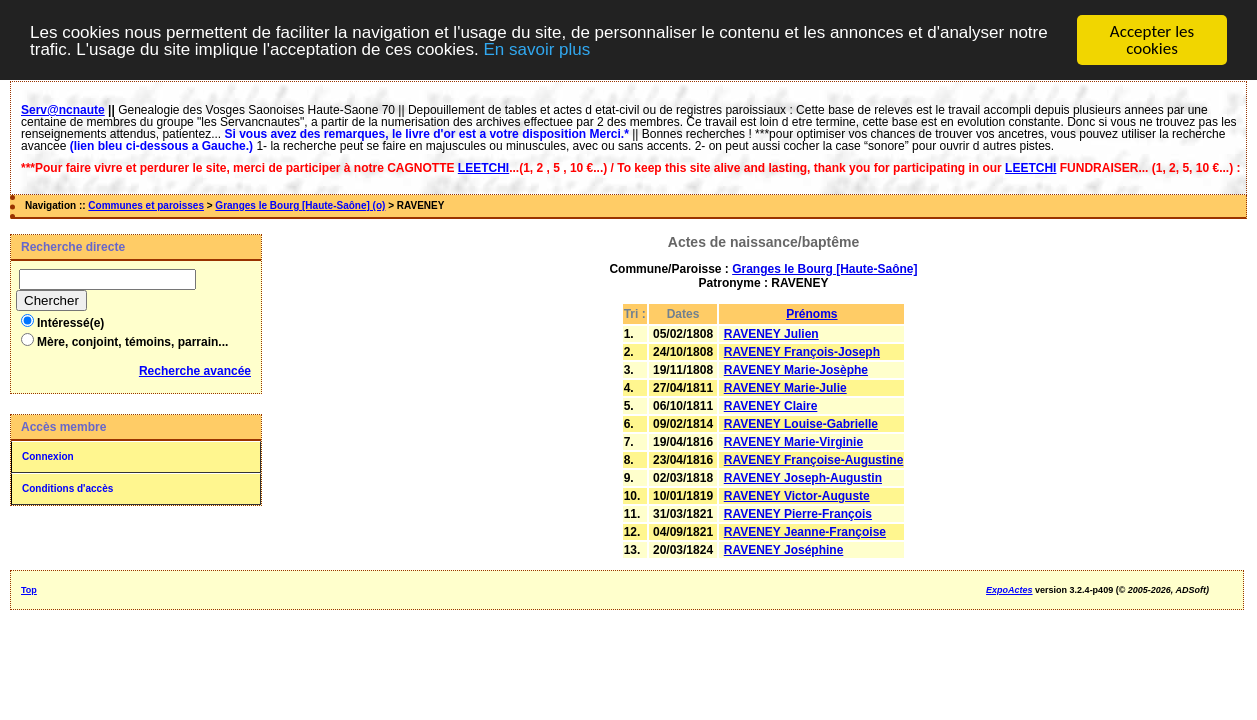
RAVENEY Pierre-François (798, 514)
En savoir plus (536, 48)
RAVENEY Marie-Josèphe (796, 370)
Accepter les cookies (1152, 40)
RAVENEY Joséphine (784, 550)
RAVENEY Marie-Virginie (793, 442)
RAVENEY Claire (771, 406)
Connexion (48, 456)
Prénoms (811, 314)
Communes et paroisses (146, 205)
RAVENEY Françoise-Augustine (814, 460)
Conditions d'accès (67, 488)
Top (29, 590)
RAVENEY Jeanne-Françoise (805, 532)
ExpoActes (1009, 590)
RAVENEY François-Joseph (802, 352)
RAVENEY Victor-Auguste (797, 496)
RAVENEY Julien (771, 334)
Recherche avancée (195, 371)
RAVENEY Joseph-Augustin (803, 478)
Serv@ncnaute (63, 110)
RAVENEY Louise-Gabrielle (801, 424)
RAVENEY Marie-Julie (785, 388)
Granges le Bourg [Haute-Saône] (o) (300, 205)
